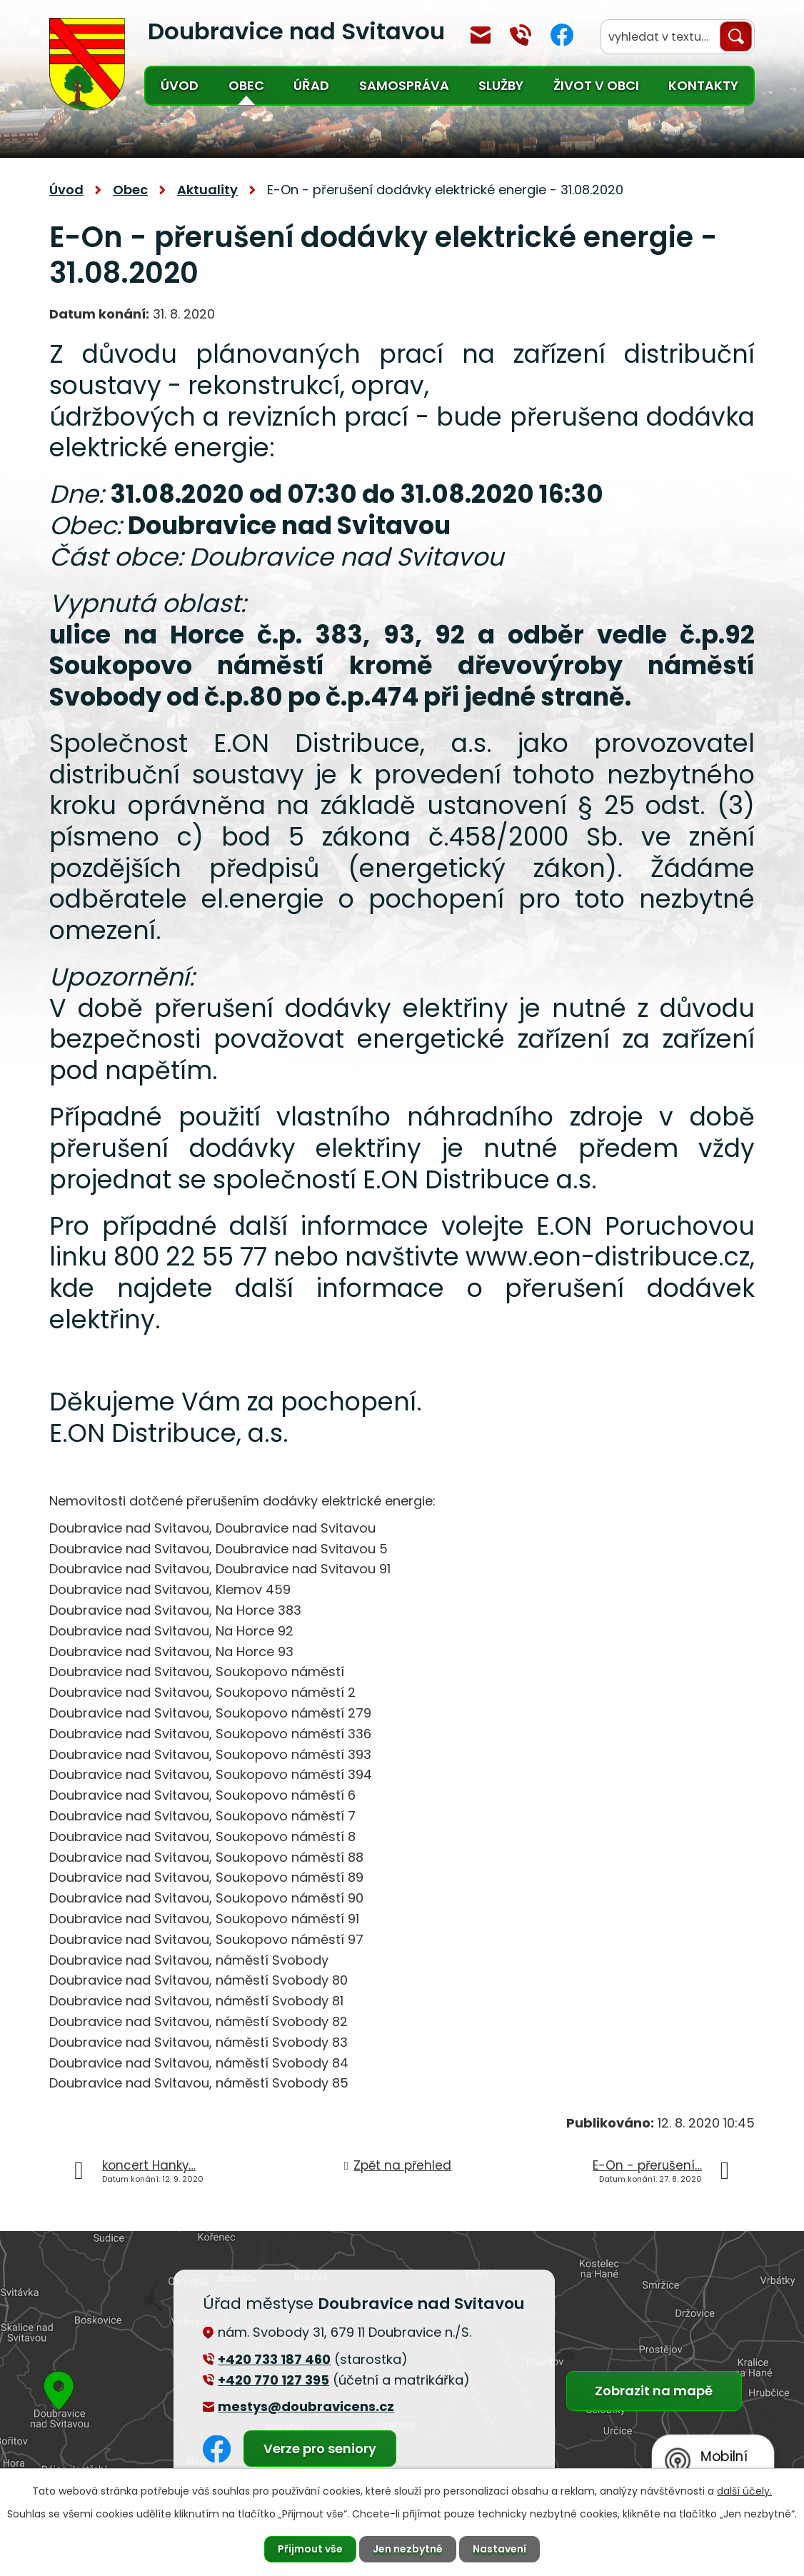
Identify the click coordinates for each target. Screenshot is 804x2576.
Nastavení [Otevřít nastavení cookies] (499, 2549)
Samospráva (404, 85)
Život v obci (596, 85)
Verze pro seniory (319, 2448)
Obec (246, 85)
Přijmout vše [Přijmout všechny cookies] (310, 2549)
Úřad (311, 85)
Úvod (180, 85)
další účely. (744, 2491)
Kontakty (703, 85)
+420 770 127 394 (520, 35)
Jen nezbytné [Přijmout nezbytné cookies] (408, 2549)
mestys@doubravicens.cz (481, 35)
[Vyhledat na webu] (678, 36)
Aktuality (207, 190)
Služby (500, 85)
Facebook (562, 35)
